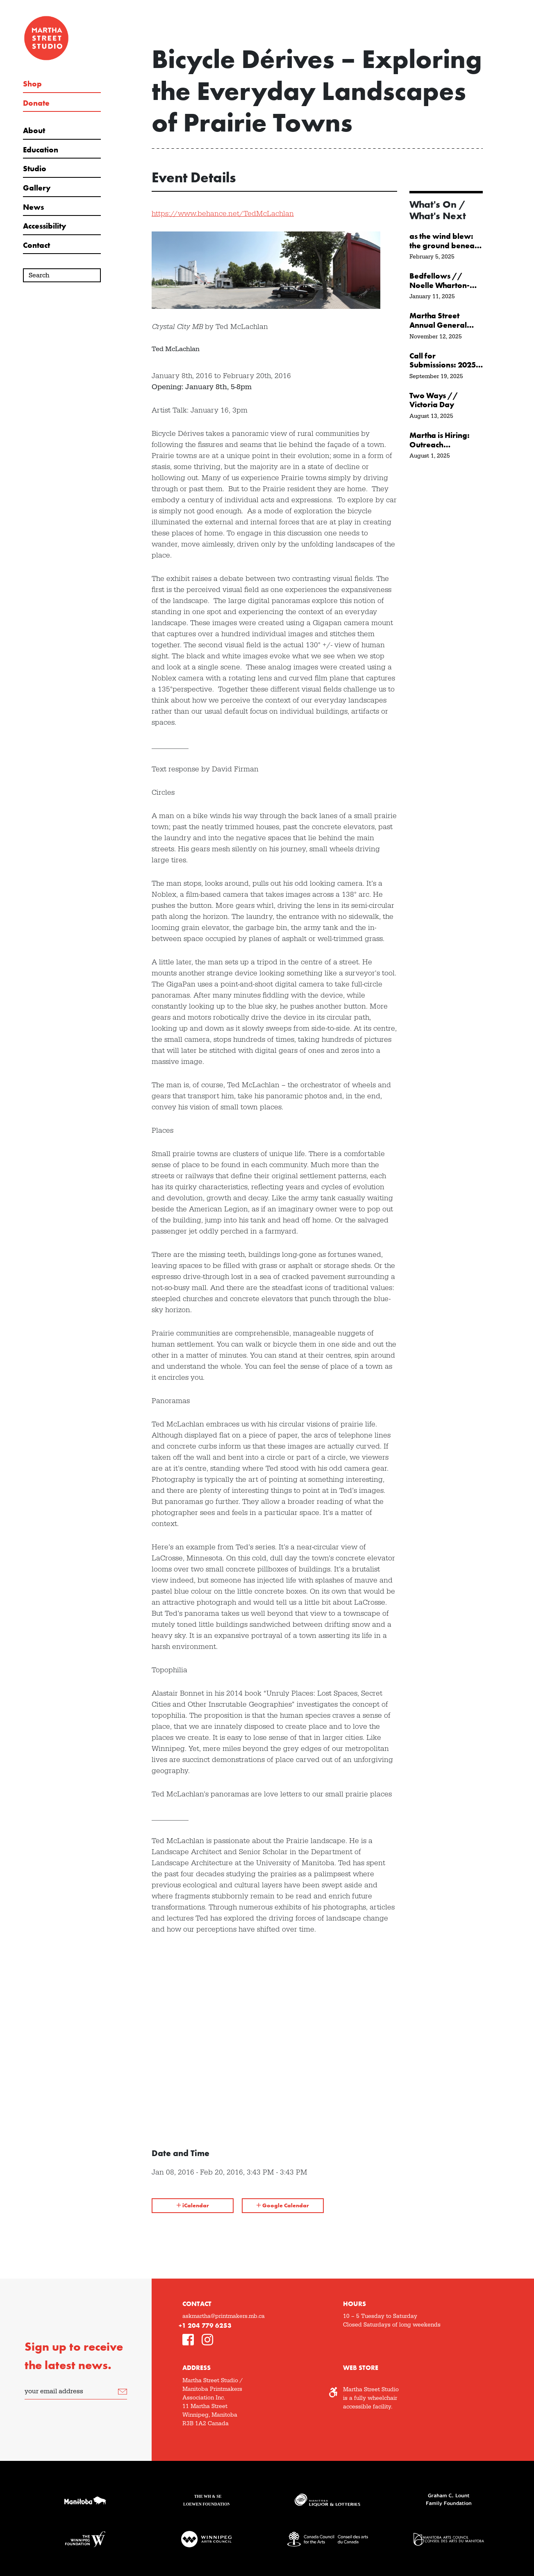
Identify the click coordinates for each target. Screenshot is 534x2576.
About (34, 131)
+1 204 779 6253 (205, 2325)
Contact (36, 245)
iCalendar (193, 2205)
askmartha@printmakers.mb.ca (223, 2316)
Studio (34, 169)
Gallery (36, 188)
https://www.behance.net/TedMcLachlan (223, 213)
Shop (32, 84)
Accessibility (44, 226)
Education (40, 150)
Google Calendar (283, 2205)
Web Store (360, 2367)
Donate (36, 103)
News (33, 207)
